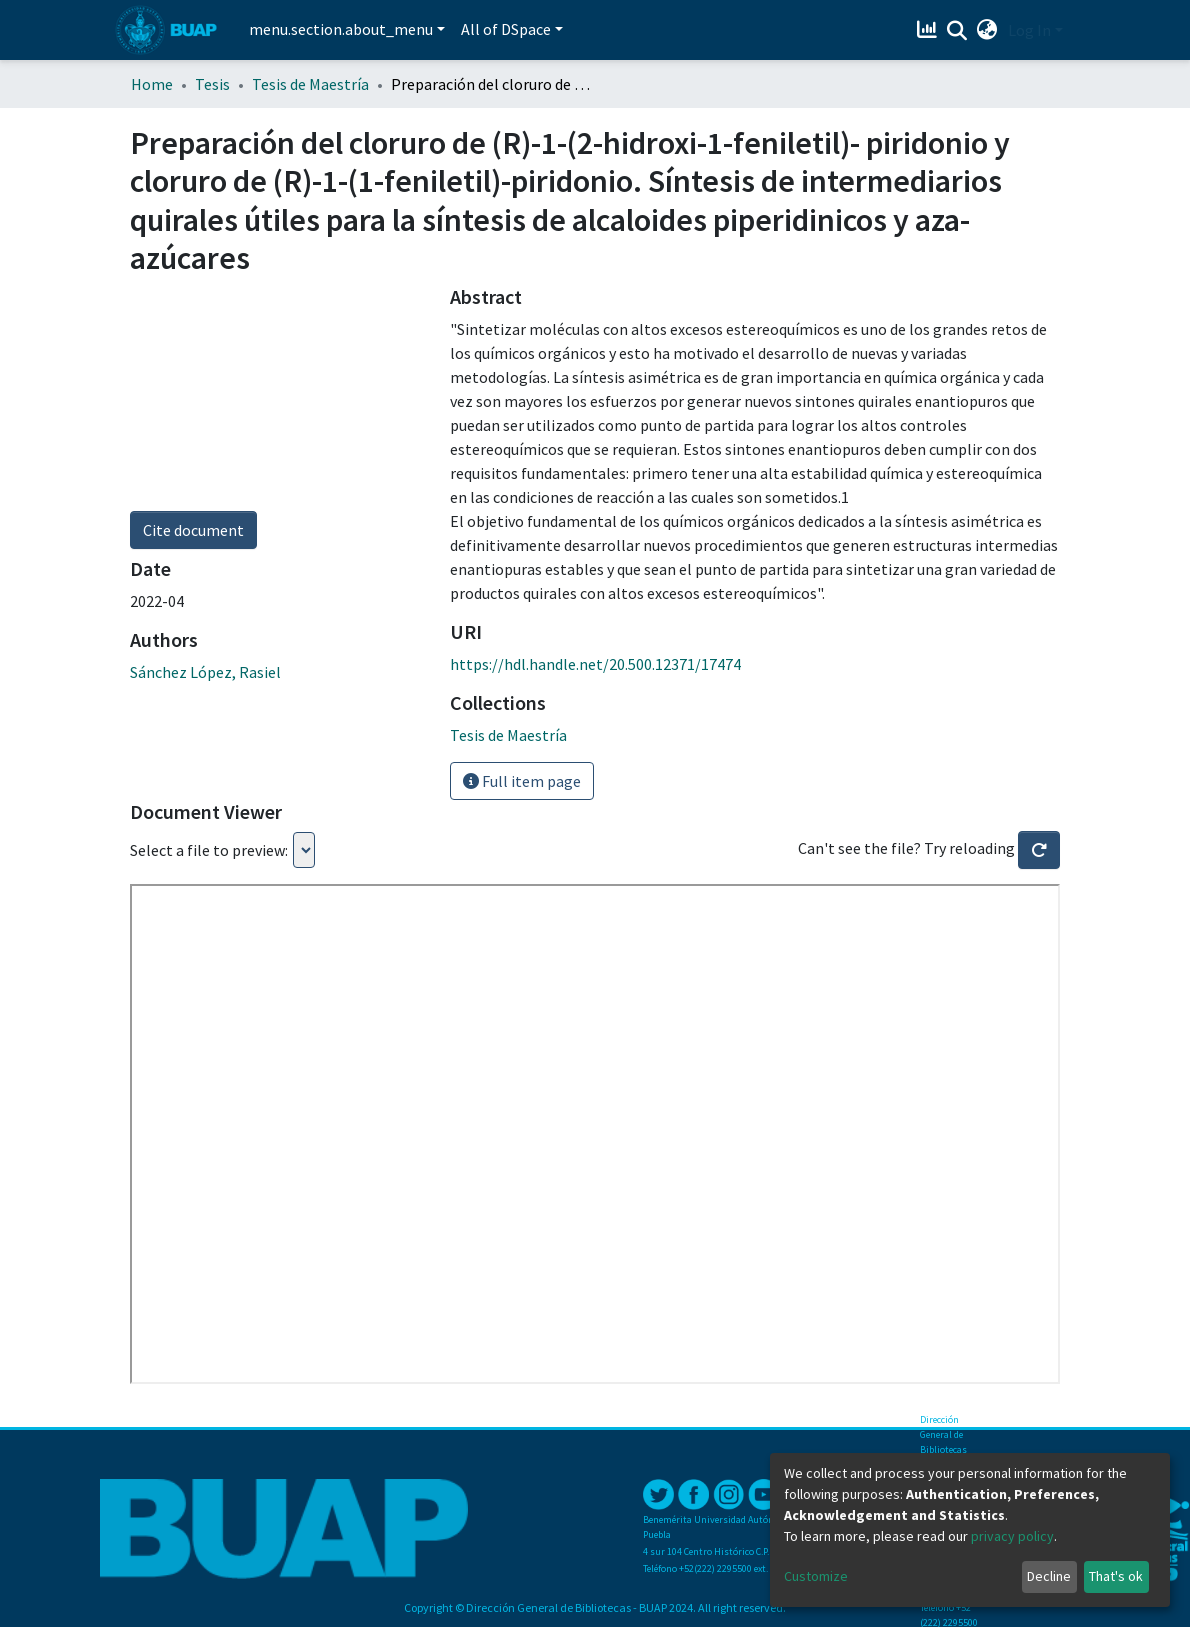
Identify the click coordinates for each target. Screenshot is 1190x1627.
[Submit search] (957, 31)
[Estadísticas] (929, 30)
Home (152, 84)
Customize (816, 1576)
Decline (1049, 1576)
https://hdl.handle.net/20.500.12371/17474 (595, 664)
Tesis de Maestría (310, 84)
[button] (987, 30)
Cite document (193, 530)
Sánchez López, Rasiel (205, 672)
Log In (1029, 30)
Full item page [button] (522, 781)
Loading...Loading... (304, 850)
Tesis (212, 84)
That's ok (1116, 1576)
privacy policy (1012, 1536)
